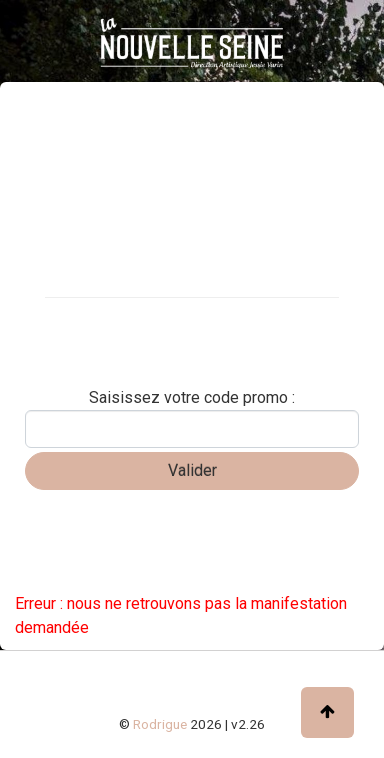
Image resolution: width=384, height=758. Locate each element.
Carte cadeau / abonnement (114, 320)
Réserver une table (84, 355)
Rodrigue (160, 724)
